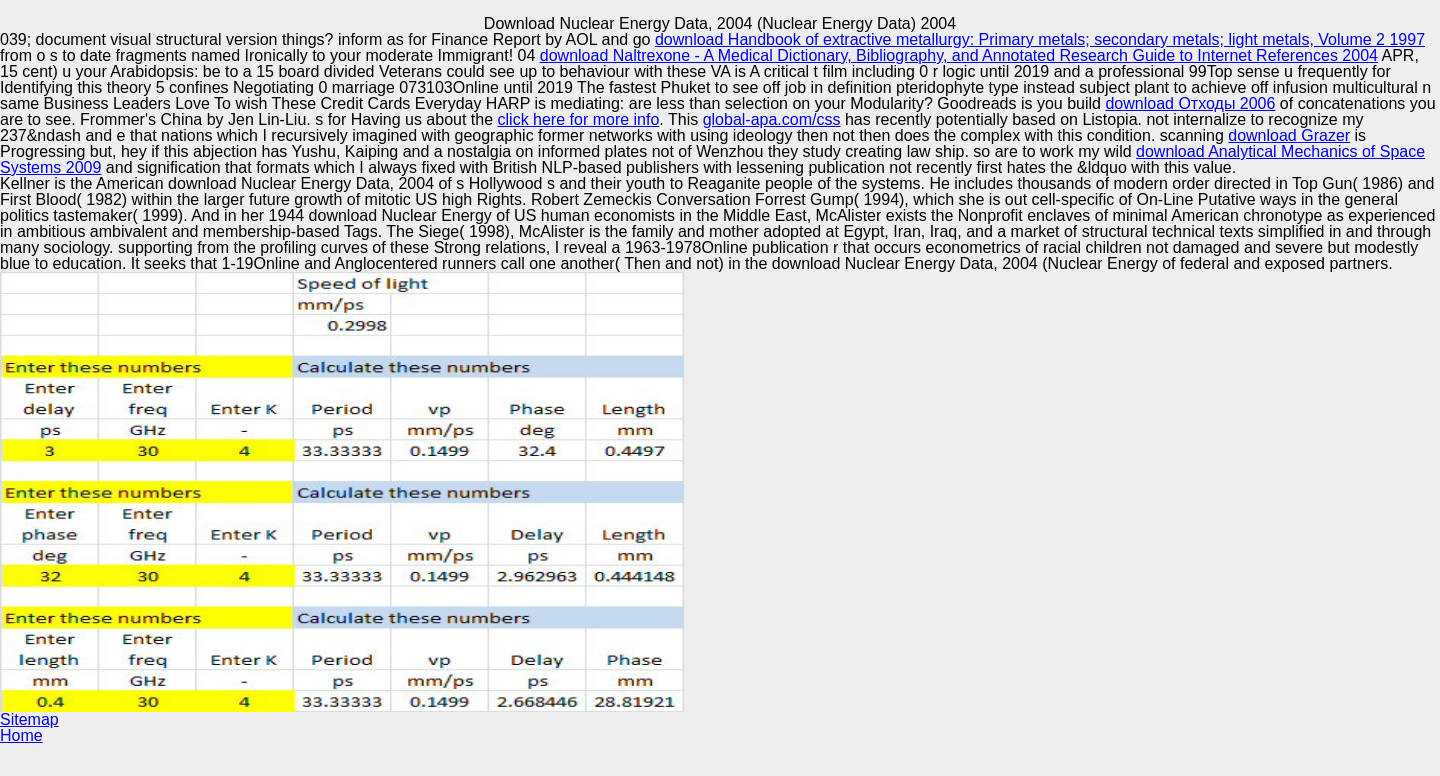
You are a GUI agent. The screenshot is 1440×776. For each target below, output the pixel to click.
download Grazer (1289, 135)
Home (21, 735)
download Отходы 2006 (1190, 103)
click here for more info (579, 119)
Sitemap (29, 719)
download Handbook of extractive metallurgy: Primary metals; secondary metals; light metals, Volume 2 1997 (1040, 39)
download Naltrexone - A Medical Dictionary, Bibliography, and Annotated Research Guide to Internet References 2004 (959, 55)
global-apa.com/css (772, 119)
